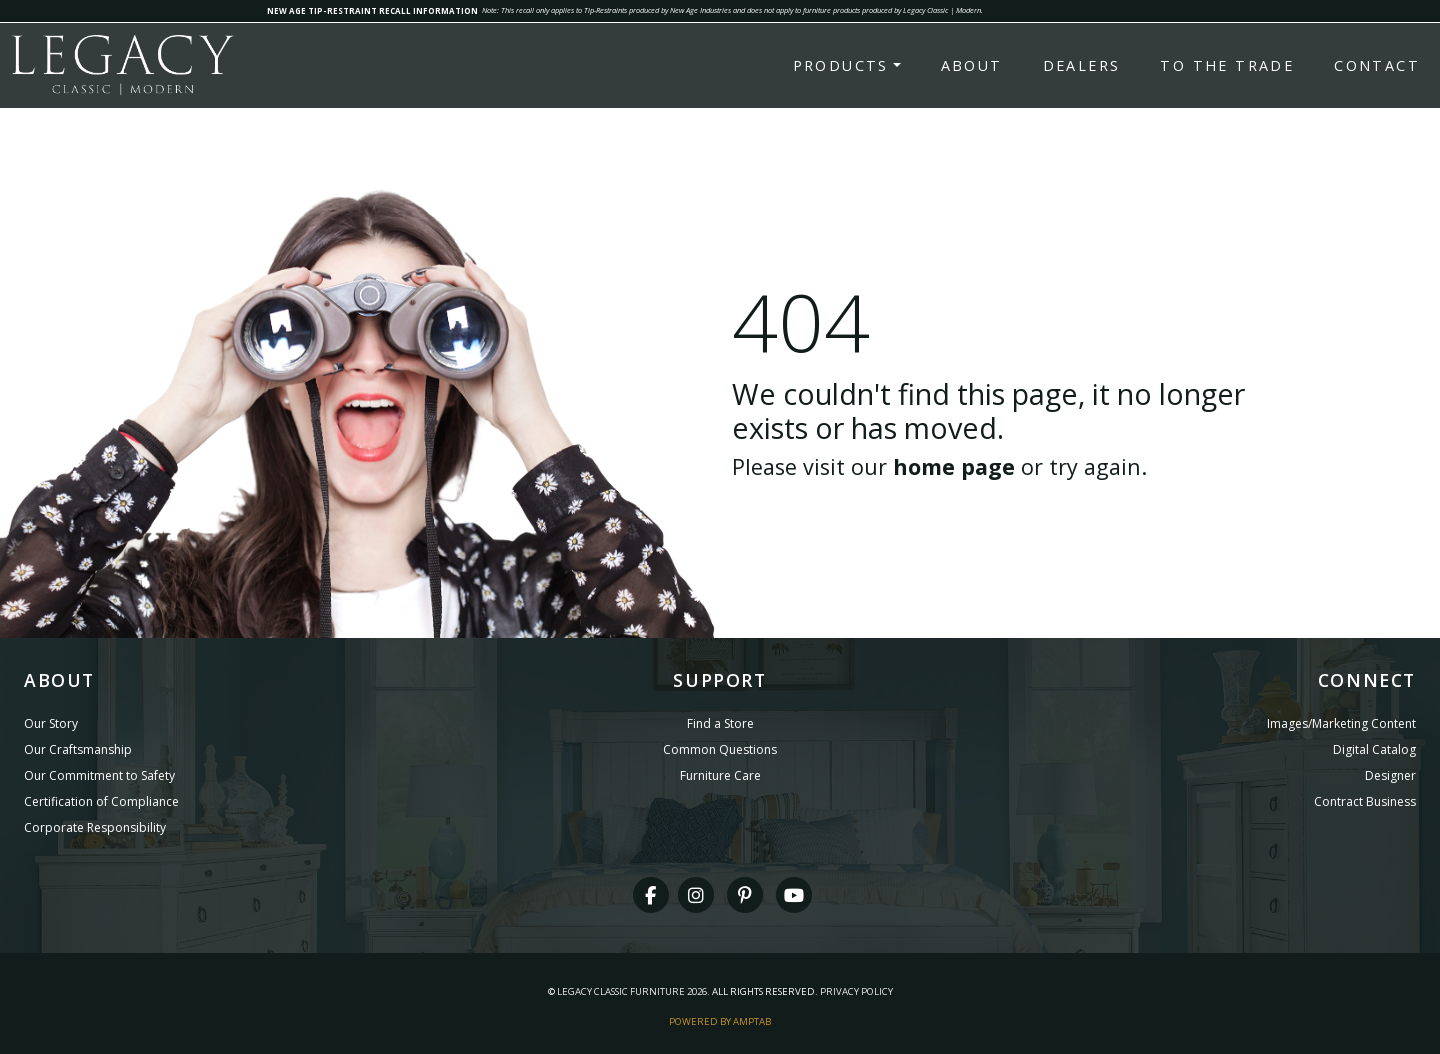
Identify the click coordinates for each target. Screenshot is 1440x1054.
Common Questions (720, 749)
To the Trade (1227, 65)
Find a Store (720, 723)
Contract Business (1365, 801)
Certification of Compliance (101, 801)
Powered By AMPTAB (720, 1021)
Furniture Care (720, 775)
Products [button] (841, 65)
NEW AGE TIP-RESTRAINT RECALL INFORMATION (372, 10)
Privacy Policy (856, 991)
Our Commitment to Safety (99, 775)
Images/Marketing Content (1341, 723)
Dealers (1082, 65)
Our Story (51, 723)
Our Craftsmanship (78, 749)
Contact (1377, 65)
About (972, 65)
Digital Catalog (1374, 749)
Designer (1390, 775)
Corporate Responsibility (95, 827)
